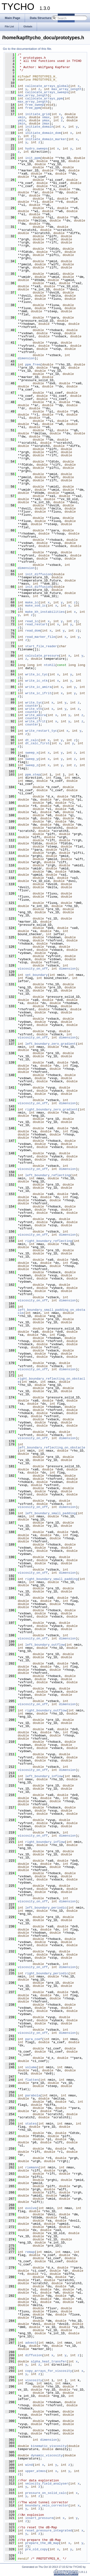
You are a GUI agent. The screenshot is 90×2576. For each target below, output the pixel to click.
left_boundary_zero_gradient (50, 1044)
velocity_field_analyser (46, 2483)
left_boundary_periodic (45, 1907)
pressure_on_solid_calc (45, 2493)
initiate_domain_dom (43, 133)
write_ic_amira (38, 687)
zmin (21, 123)
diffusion (33, 2355)
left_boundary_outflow (45, 1645)
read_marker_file (40, 637)
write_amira (35, 715)
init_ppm (32, 158)
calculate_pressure (42, 655)
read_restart (36, 624)
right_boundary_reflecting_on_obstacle (51, 1380)
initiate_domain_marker (45, 139)
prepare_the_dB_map (42, 2543)
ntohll (49, 665)
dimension (26, 358)
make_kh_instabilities (45, 612)
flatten (31, 2080)
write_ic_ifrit (38, 693)
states (30, 2123)
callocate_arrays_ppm (44, 98)
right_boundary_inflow (45, 1842)
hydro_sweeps (36, 148)
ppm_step (32, 774)
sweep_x (31, 752)
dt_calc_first (37, 743)
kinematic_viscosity (48, 2446)
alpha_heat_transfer (48, 2361)
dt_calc (31, 740)
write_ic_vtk (36, 680)
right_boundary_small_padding (51, 1579)
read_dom (32, 630)
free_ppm (32, 108)
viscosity (33, 2380)
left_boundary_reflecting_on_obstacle (51, 1447)
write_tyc (33, 702)
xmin (21, 117)
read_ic (31, 621)
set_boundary (36, 975)
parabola (32, 2095)
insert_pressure (39, 2518)
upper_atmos (35, 2471)
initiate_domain (39, 126)
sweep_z (31, 765)
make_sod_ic (35, 605)
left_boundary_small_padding (50, 1513)
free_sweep (34, 105)
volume (30, 2067)
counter (31, 706)
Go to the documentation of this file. (27, 49)
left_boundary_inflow (44, 1776)
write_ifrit (35, 721)
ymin (21, 120)
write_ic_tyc (36, 674)
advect (30, 2343)
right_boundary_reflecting (48, 1241)
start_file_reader (41, 646)
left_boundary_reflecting (47, 1175)
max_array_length (67, 89)
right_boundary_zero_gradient (51, 1109)
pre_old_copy (36, 2549)
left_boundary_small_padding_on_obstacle (51, 1311)
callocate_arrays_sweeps (46, 92)
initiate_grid (37, 114)
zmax (45, 123)
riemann (31, 2167)
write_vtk (33, 709)
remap (30, 2252)
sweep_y (31, 759)
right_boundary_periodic (46, 1973)
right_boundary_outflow (45, 1710)
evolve (30, 2208)
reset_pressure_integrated (48, 2530)
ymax (45, 120)
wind (29, 2465)
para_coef (33, 2039)
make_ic (31, 602)
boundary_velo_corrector (46, 2505)
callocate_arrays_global (46, 86)
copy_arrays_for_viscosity (48, 2371)
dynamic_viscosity (47, 2455)
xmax (45, 117)
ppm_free (32, 364)
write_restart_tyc (41, 731)
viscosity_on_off (33, 968)
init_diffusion (38, 574)
